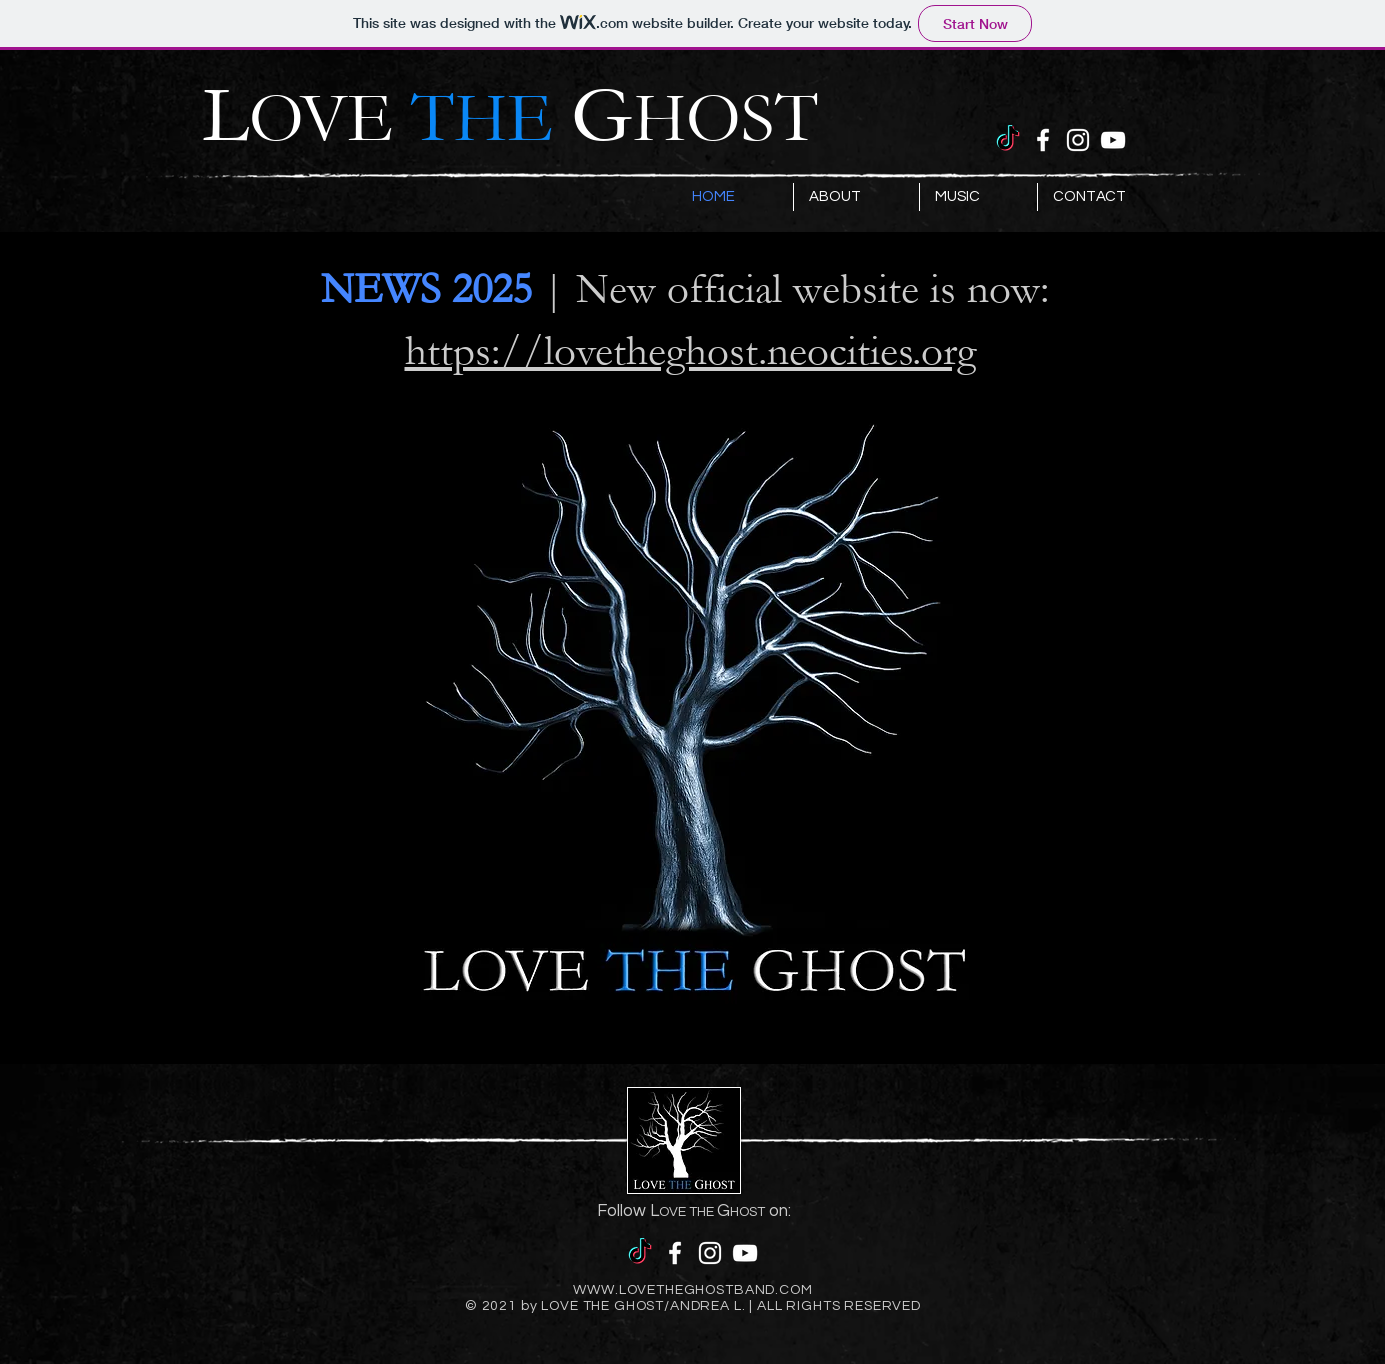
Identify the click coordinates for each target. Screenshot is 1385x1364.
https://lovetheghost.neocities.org (690, 351)
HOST (725, 119)
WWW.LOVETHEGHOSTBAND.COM (692, 1290)
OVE (410, 119)
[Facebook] (1043, 140)
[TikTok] (1008, 140)
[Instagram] (1078, 140)
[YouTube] (1113, 140)
